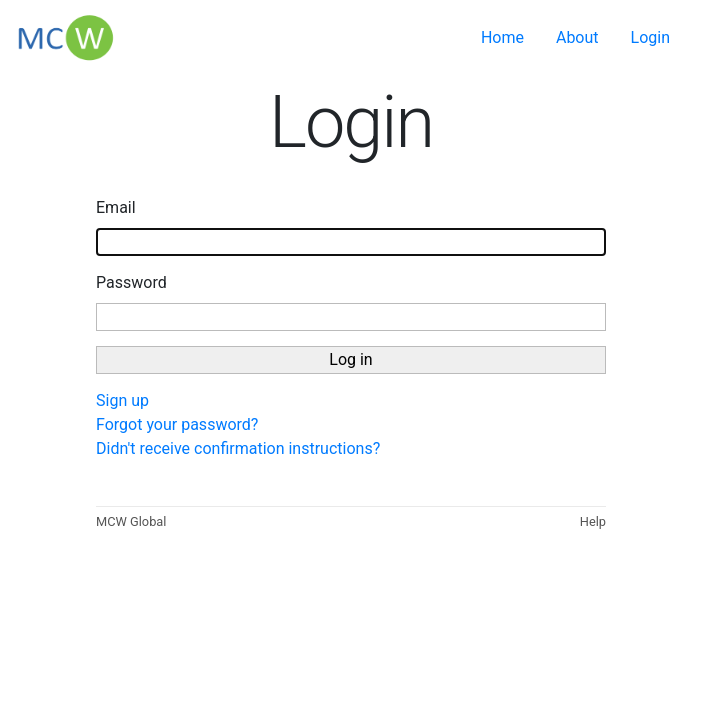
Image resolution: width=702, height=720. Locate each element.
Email (116, 207)
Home (502, 37)
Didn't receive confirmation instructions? (238, 448)
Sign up (122, 400)
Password (131, 282)
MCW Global (131, 521)
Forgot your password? (177, 424)
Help (593, 521)
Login (650, 37)
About (577, 37)
